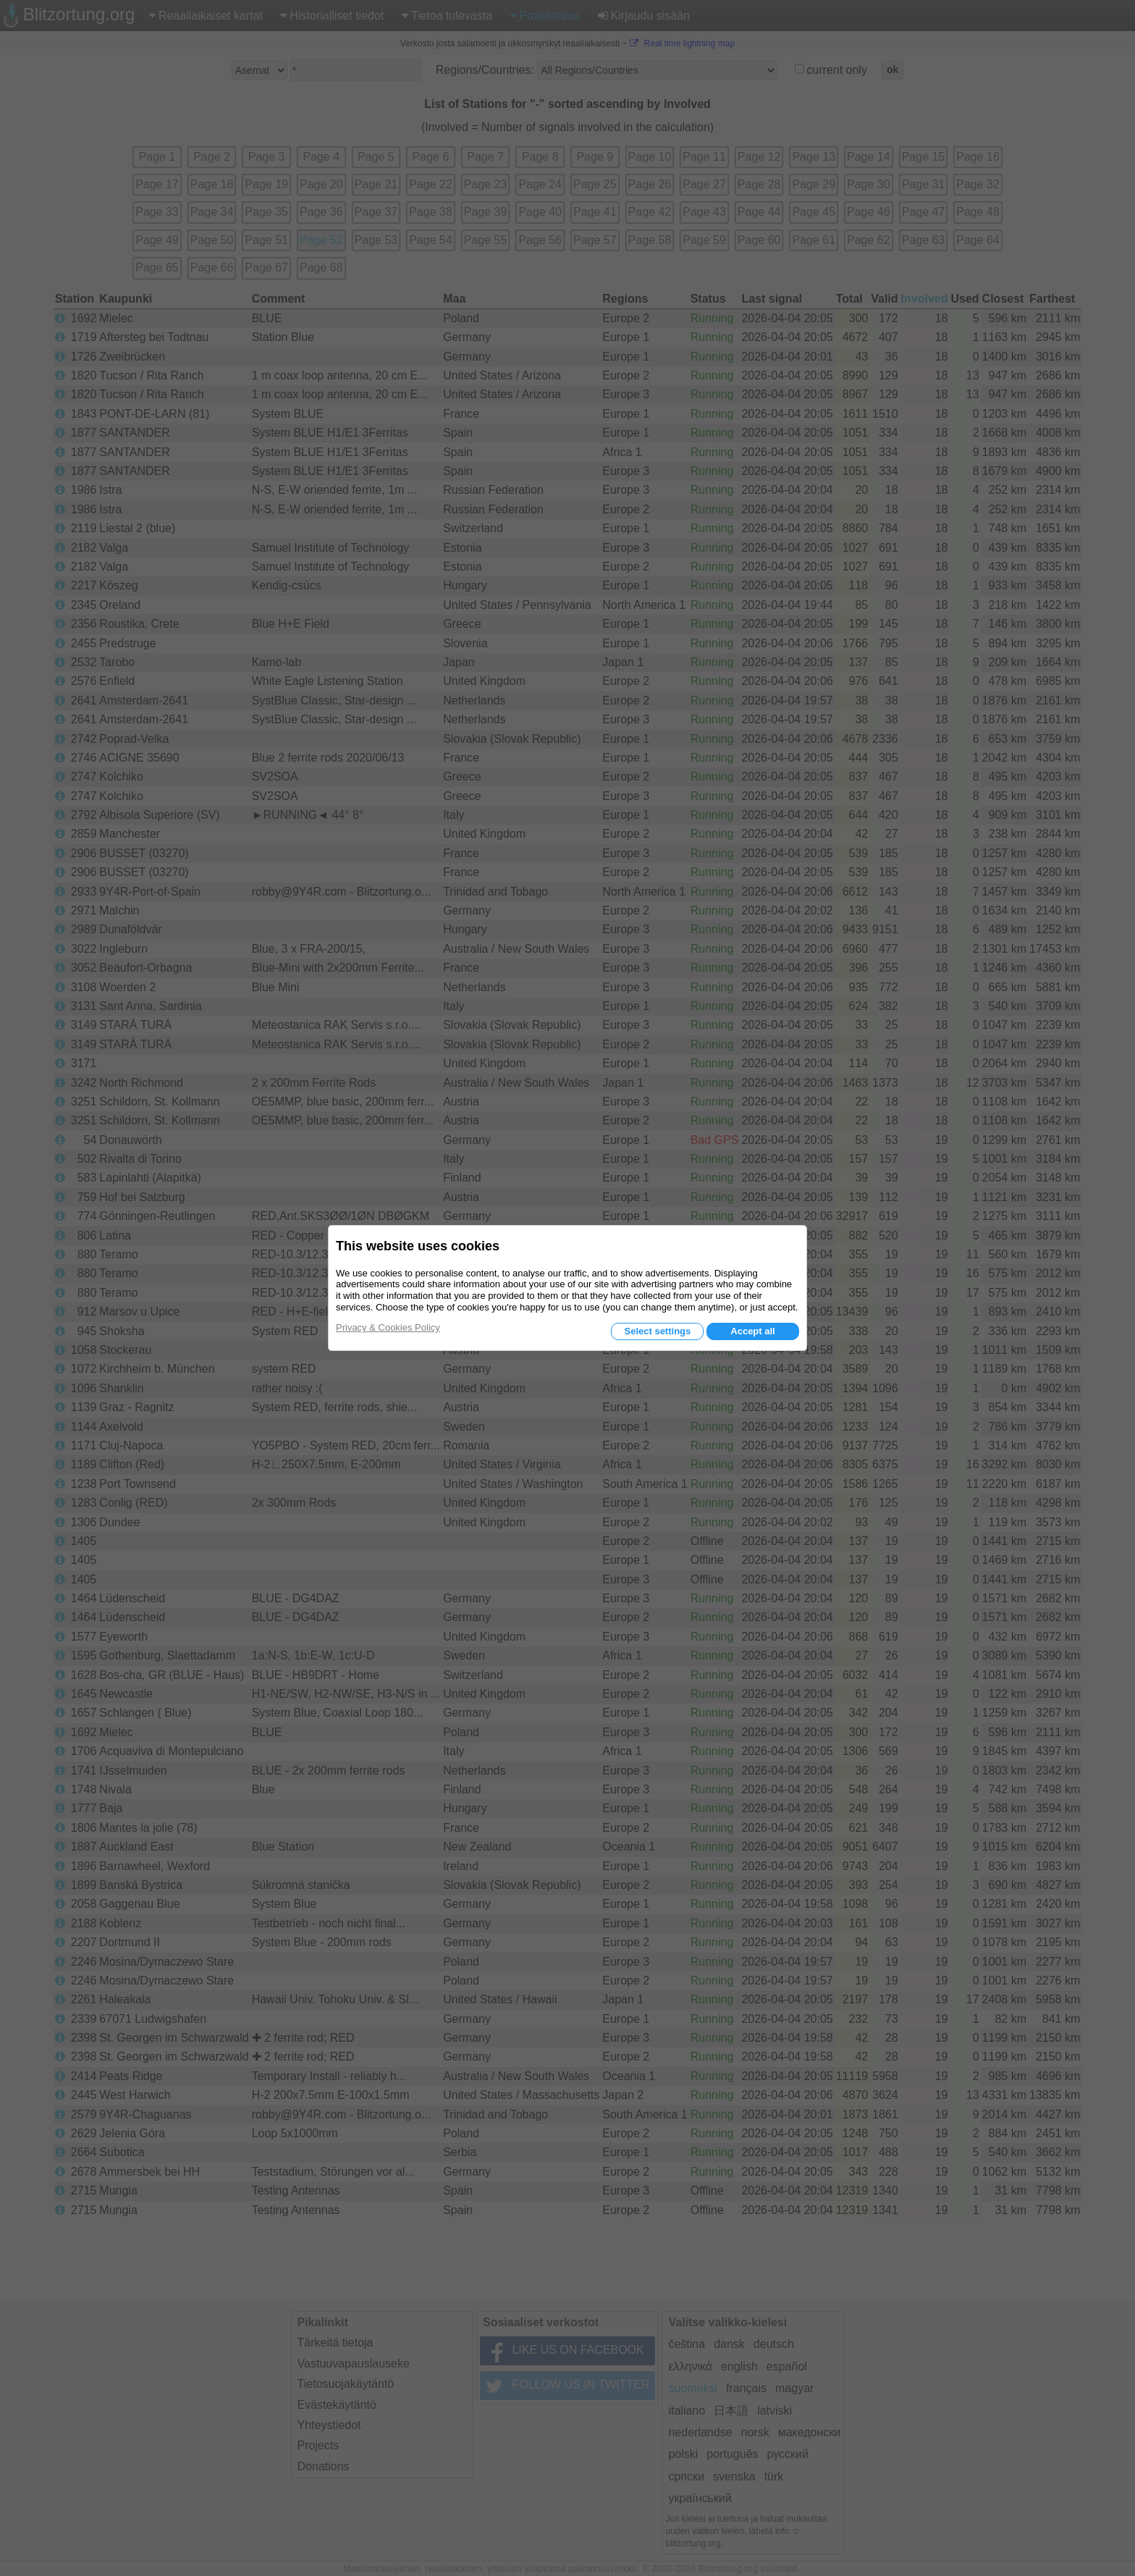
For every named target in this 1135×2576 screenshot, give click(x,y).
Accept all (752, 1331)
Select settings (657, 1331)
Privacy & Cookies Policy (388, 1327)
